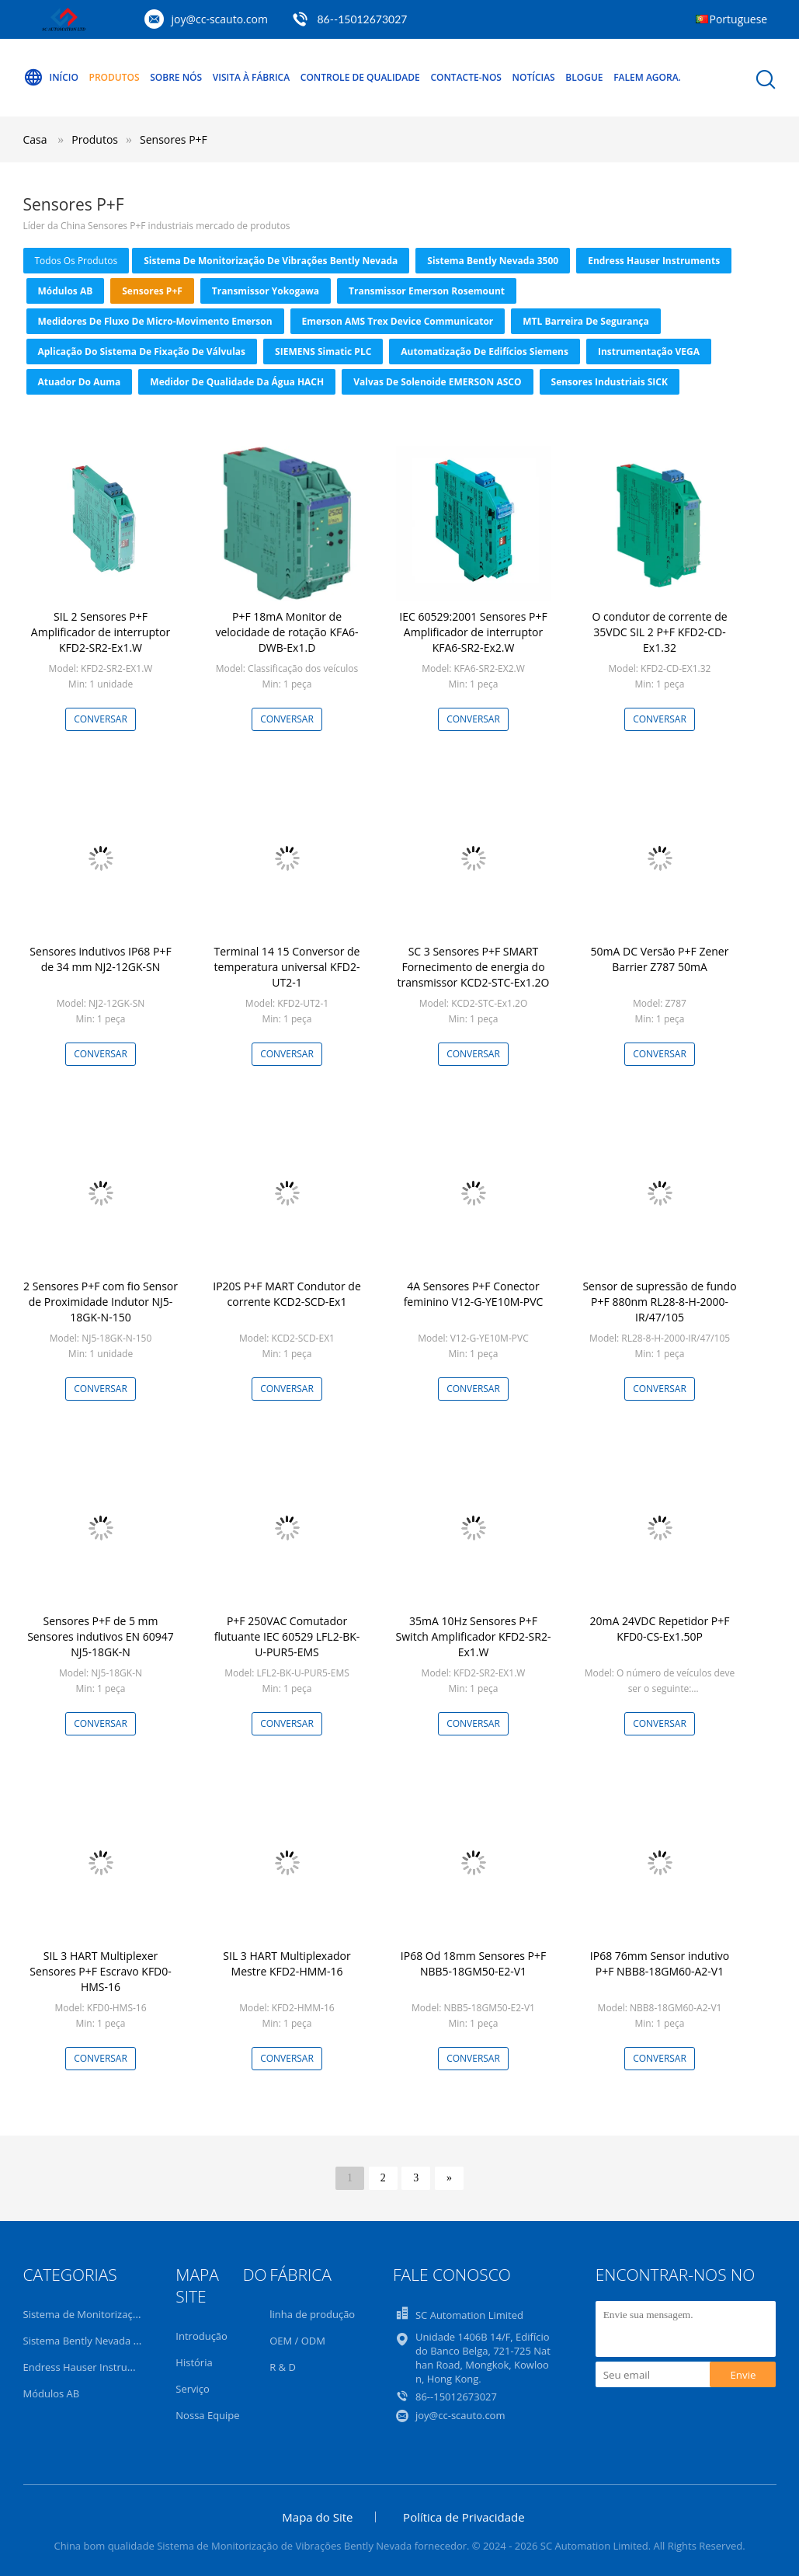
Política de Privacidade (464, 2517)
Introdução (201, 2336)
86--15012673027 (363, 19)
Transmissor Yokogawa (265, 291)
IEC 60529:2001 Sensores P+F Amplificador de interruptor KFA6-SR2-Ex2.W (473, 632)
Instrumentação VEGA (649, 351)
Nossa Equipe (207, 2415)
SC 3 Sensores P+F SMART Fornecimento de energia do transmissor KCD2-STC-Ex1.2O (474, 967)
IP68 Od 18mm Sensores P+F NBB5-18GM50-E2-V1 (473, 1963)
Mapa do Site (317, 2517)
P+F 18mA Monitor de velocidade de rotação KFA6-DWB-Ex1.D (286, 632)
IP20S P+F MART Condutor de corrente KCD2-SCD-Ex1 (287, 1294)
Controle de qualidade (360, 77)
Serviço (192, 2389)
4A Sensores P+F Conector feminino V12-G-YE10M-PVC (474, 1294)
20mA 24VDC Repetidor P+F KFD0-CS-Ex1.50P (660, 1628)
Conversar (100, 719)
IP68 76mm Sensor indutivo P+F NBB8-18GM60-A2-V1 (659, 1963)
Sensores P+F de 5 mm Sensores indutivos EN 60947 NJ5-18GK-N (100, 1636)
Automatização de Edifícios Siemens (484, 351)
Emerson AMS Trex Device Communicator (398, 321)
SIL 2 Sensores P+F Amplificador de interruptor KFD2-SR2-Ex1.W (100, 632)
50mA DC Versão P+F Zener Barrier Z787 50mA (660, 959)
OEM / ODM (297, 2341)
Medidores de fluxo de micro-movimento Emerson (155, 321)
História (193, 2362)
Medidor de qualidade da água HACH (237, 381)
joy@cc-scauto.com (220, 19)
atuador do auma (79, 381)
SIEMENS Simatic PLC (323, 351)
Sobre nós (176, 77)
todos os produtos (76, 260)
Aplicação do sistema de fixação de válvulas (142, 351)
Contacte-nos (466, 77)
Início (50, 78)
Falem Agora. (647, 77)
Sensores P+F (173, 139)
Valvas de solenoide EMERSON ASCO (437, 381)
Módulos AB (65, 291)
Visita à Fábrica (251, 77)
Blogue (584, 77)
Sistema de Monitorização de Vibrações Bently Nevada (271, 260)
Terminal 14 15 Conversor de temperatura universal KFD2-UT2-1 (287, 967)
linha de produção (312, 2314)
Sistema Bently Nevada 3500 (492, 260)
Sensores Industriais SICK (609, 381)
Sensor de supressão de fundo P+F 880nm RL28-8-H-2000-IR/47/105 (659, 1302)
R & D (282, 2367)
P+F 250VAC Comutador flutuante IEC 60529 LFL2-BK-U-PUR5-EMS (287, 1636)
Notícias (533, 77)
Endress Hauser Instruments (654, 260)
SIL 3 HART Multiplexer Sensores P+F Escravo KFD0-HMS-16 (101, 1971)
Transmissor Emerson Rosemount (427, 291)
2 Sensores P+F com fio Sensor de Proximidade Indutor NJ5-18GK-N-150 (100, 1302)
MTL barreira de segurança (585, 321)
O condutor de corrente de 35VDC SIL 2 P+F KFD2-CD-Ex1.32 (659, 632)
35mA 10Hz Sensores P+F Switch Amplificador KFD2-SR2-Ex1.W (473, 1636)
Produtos (114, 77)
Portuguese (739, 19)
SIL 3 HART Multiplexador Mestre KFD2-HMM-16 (286, 1963)
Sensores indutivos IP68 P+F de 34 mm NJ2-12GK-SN (100, 959)
